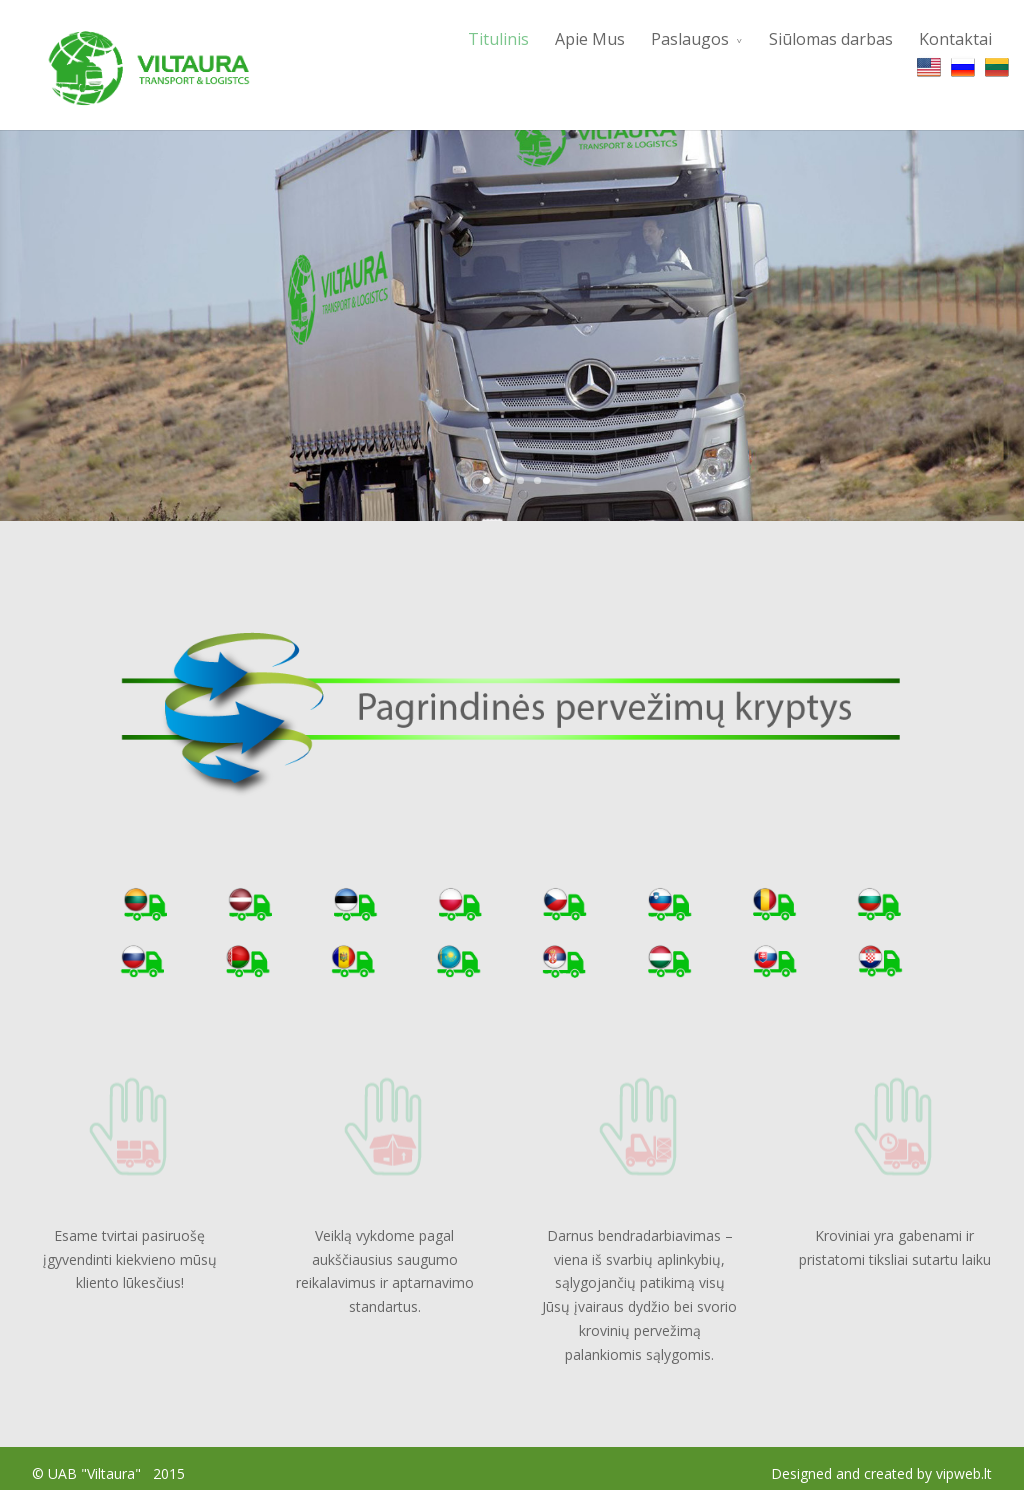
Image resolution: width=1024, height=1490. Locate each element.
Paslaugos (690, 39)
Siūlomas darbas (831, 39)
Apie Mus (590, 39)
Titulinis (498, 39)
